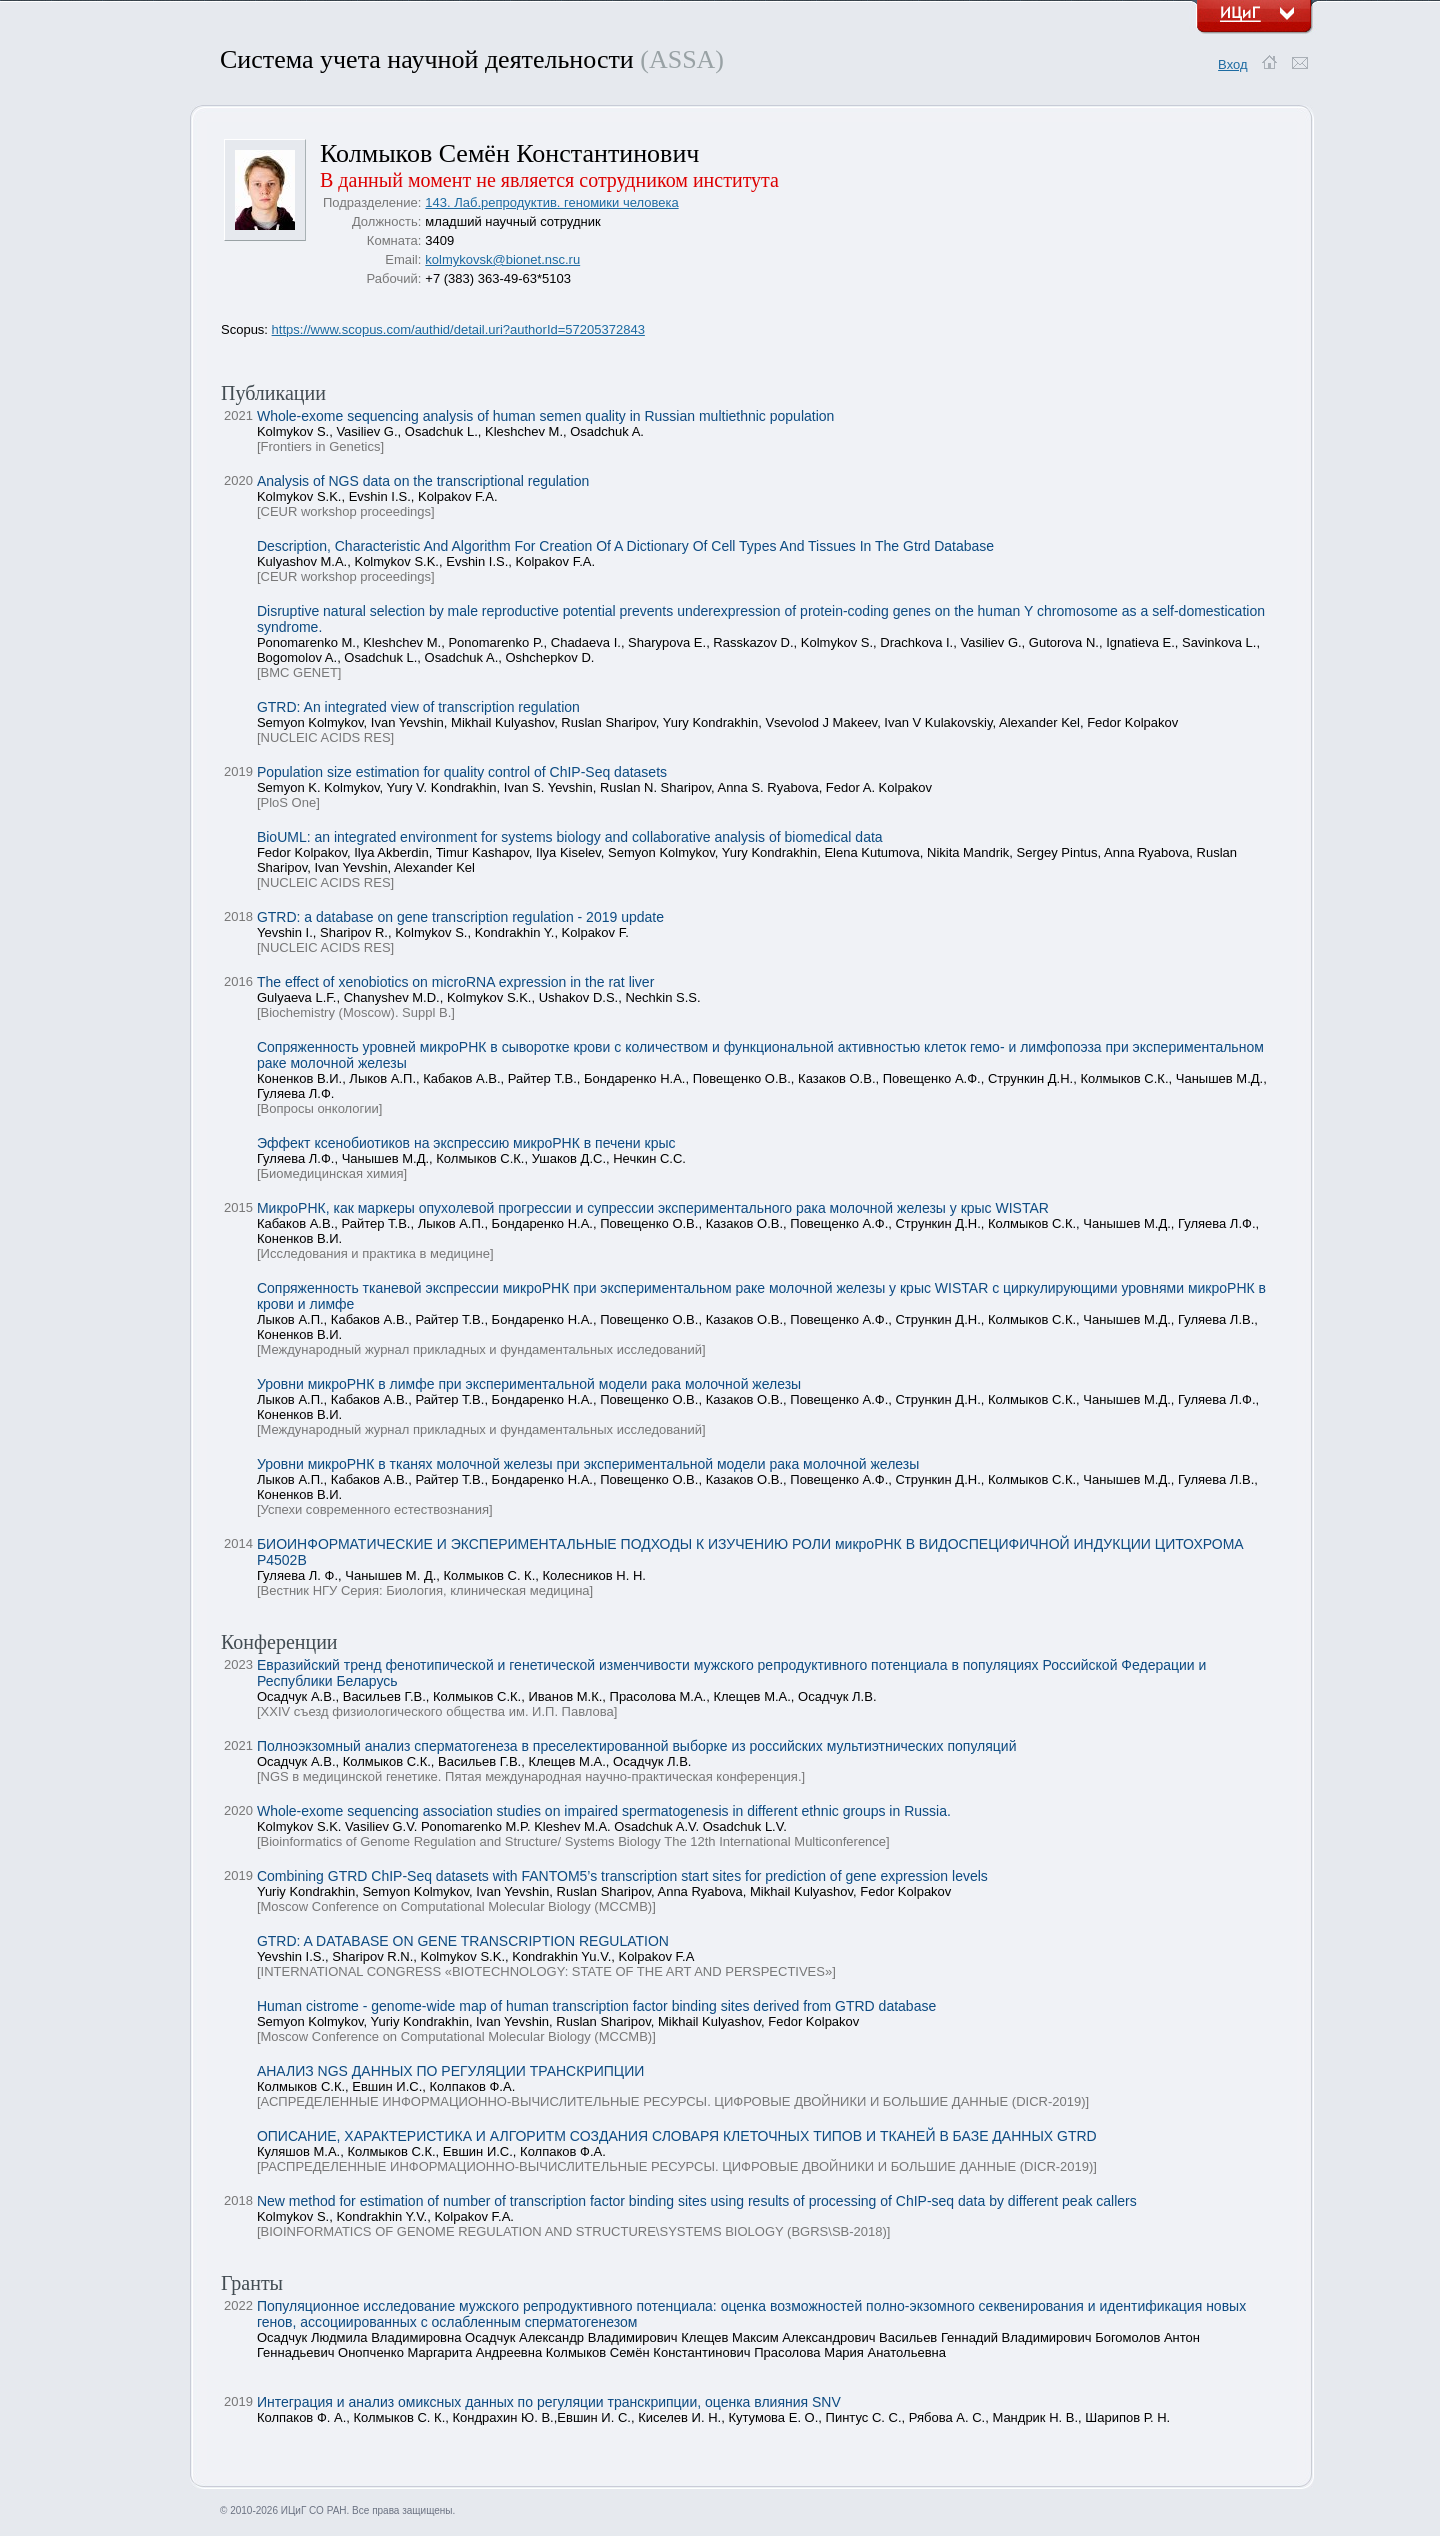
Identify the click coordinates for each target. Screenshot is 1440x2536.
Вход (1232, 64)
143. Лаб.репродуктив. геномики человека (551, 202)
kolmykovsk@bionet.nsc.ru (502, 259)
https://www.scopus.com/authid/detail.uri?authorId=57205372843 (458, 329)
